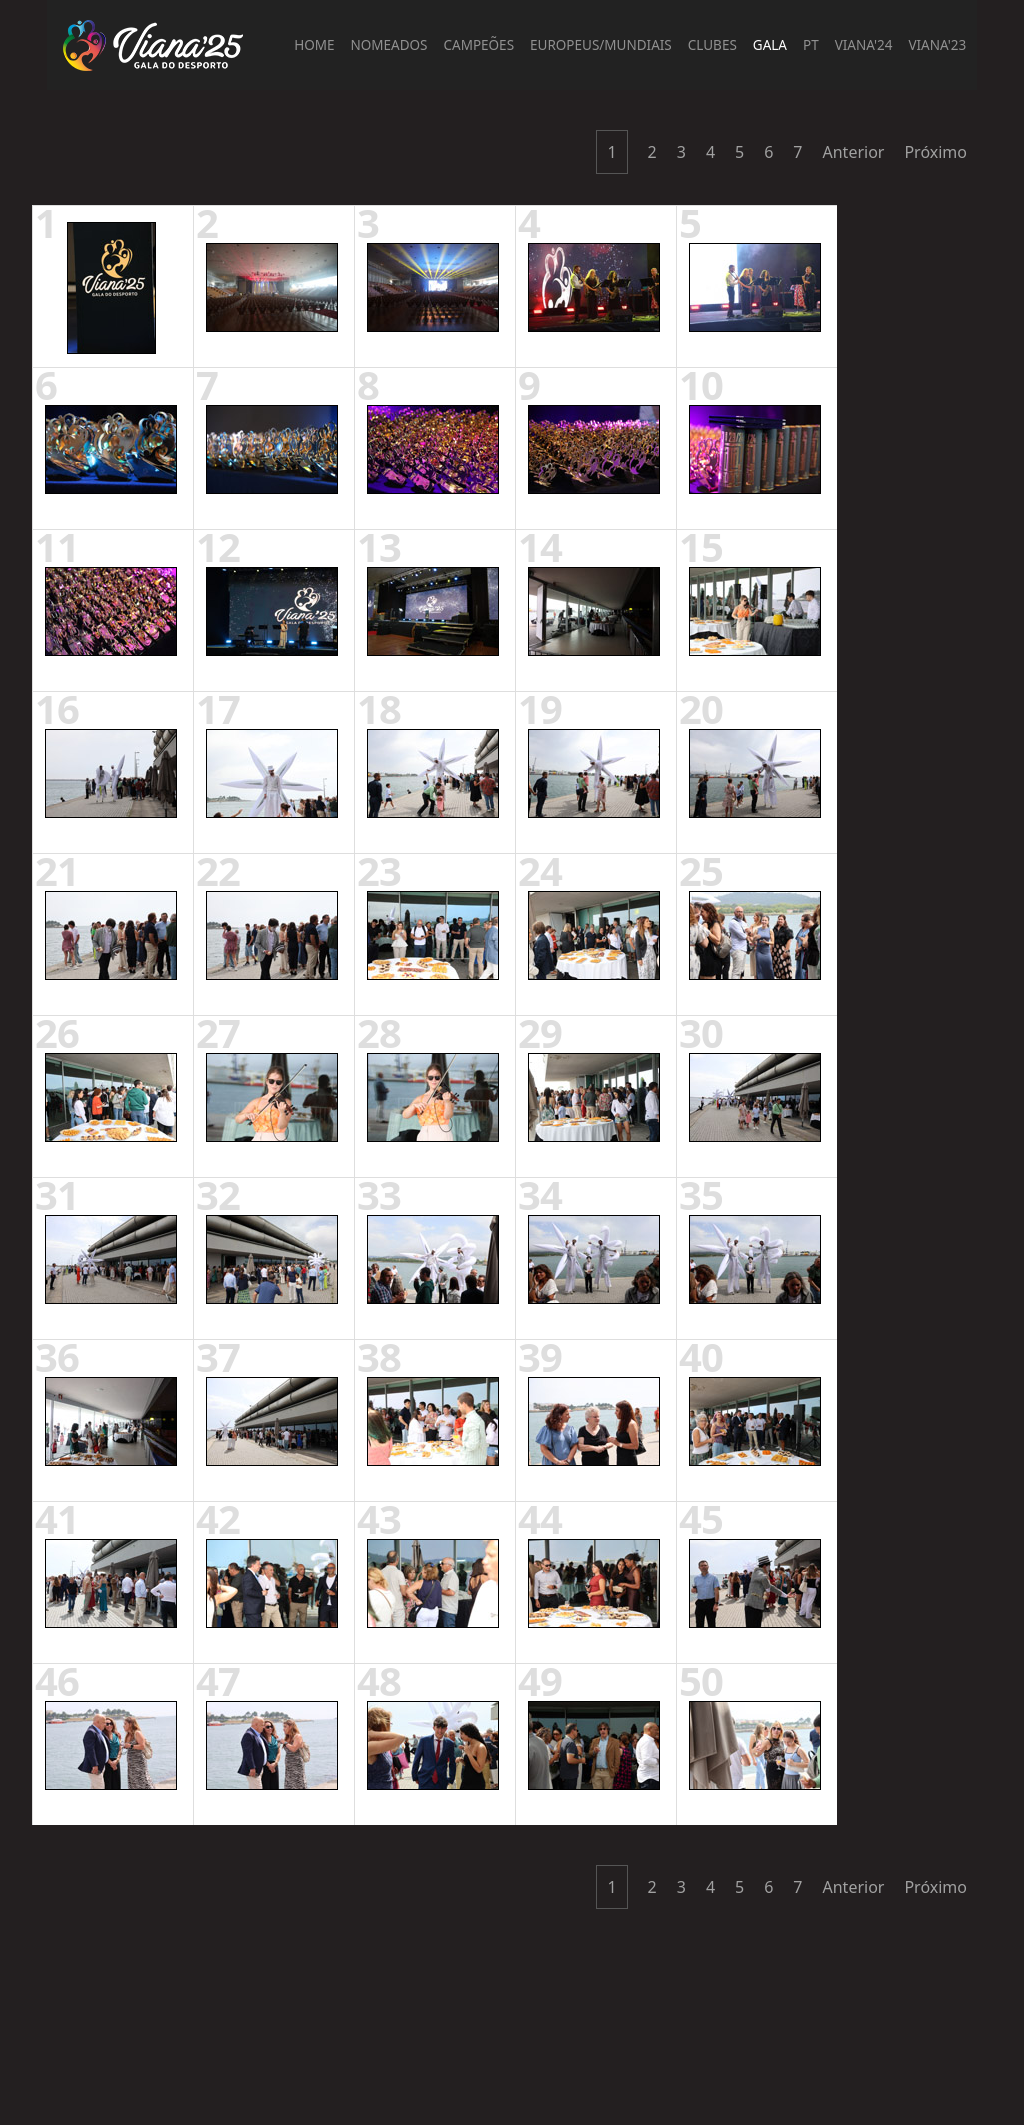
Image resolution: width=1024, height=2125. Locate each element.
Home (314, 45)
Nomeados (389, 45)
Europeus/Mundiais (601, 45)
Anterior (854, 152)
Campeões (479, 45)
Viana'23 (937, 45)
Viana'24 (864, 45)
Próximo (935, 152)
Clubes (712, 45)
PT (811, 45)
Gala (770, 45)
